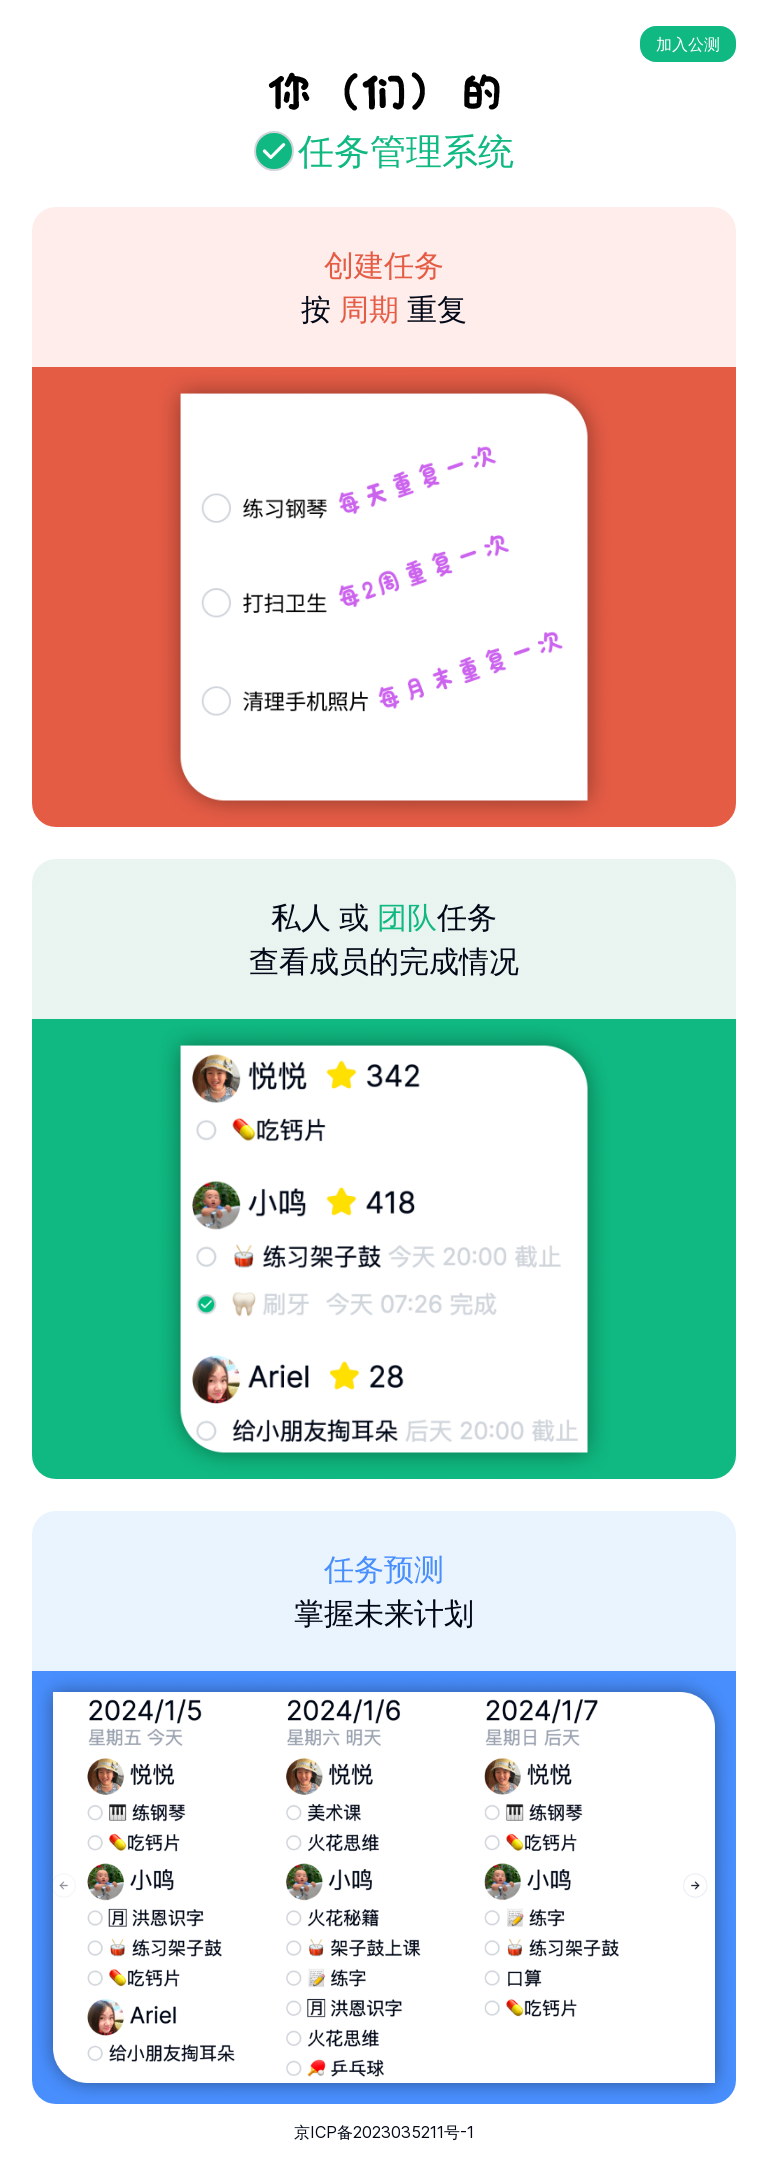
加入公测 (688, 44)
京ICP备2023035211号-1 (384, 2132)
